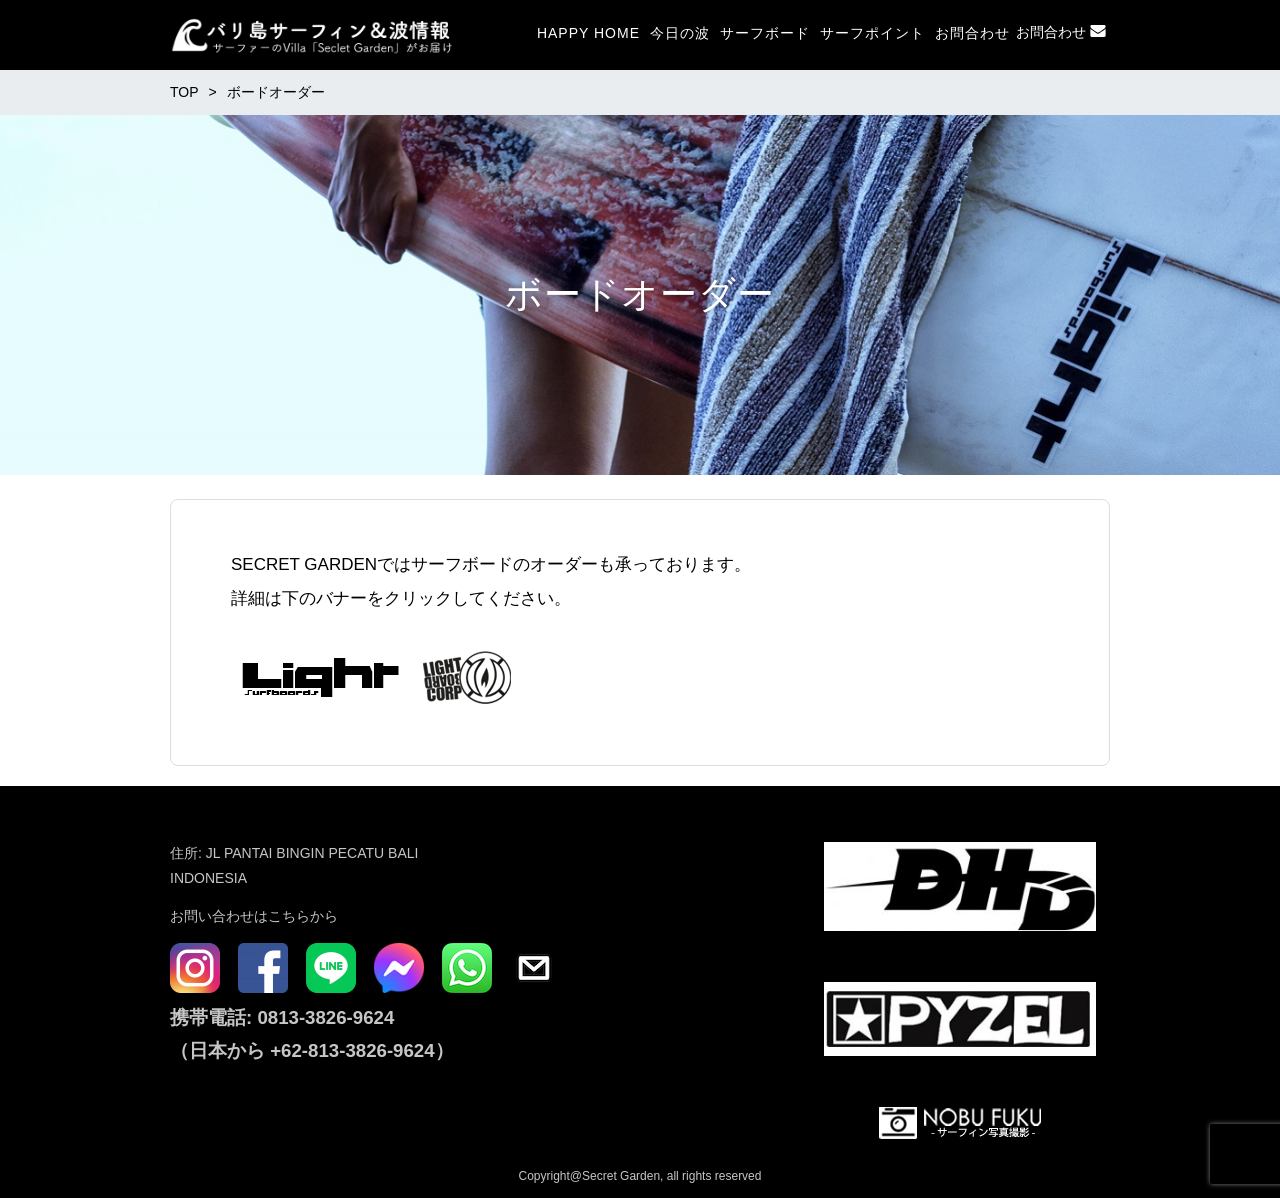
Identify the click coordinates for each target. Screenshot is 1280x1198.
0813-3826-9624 (323, 1017)
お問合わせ (972, 33)
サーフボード (765, 33)
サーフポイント (872, 33)
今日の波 (680, 33)
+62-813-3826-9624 (352, 1050)
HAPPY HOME (588, 33)
